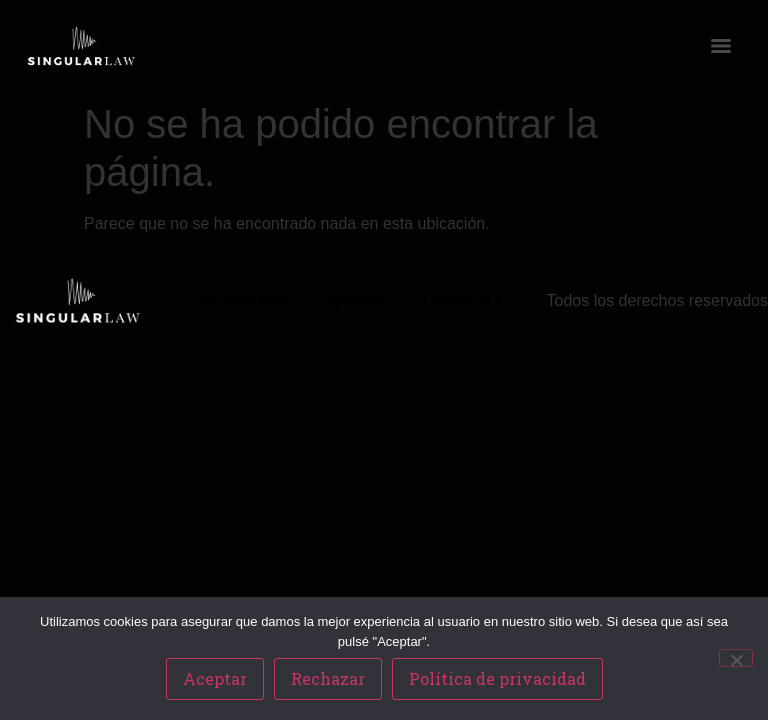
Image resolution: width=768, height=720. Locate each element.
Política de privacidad (497, 678)
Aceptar (215, 678)
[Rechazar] (736, 658)
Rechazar (328, 678)
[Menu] (721, 46)
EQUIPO (350, 300)
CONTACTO (455, 300)
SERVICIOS (245, 300)
